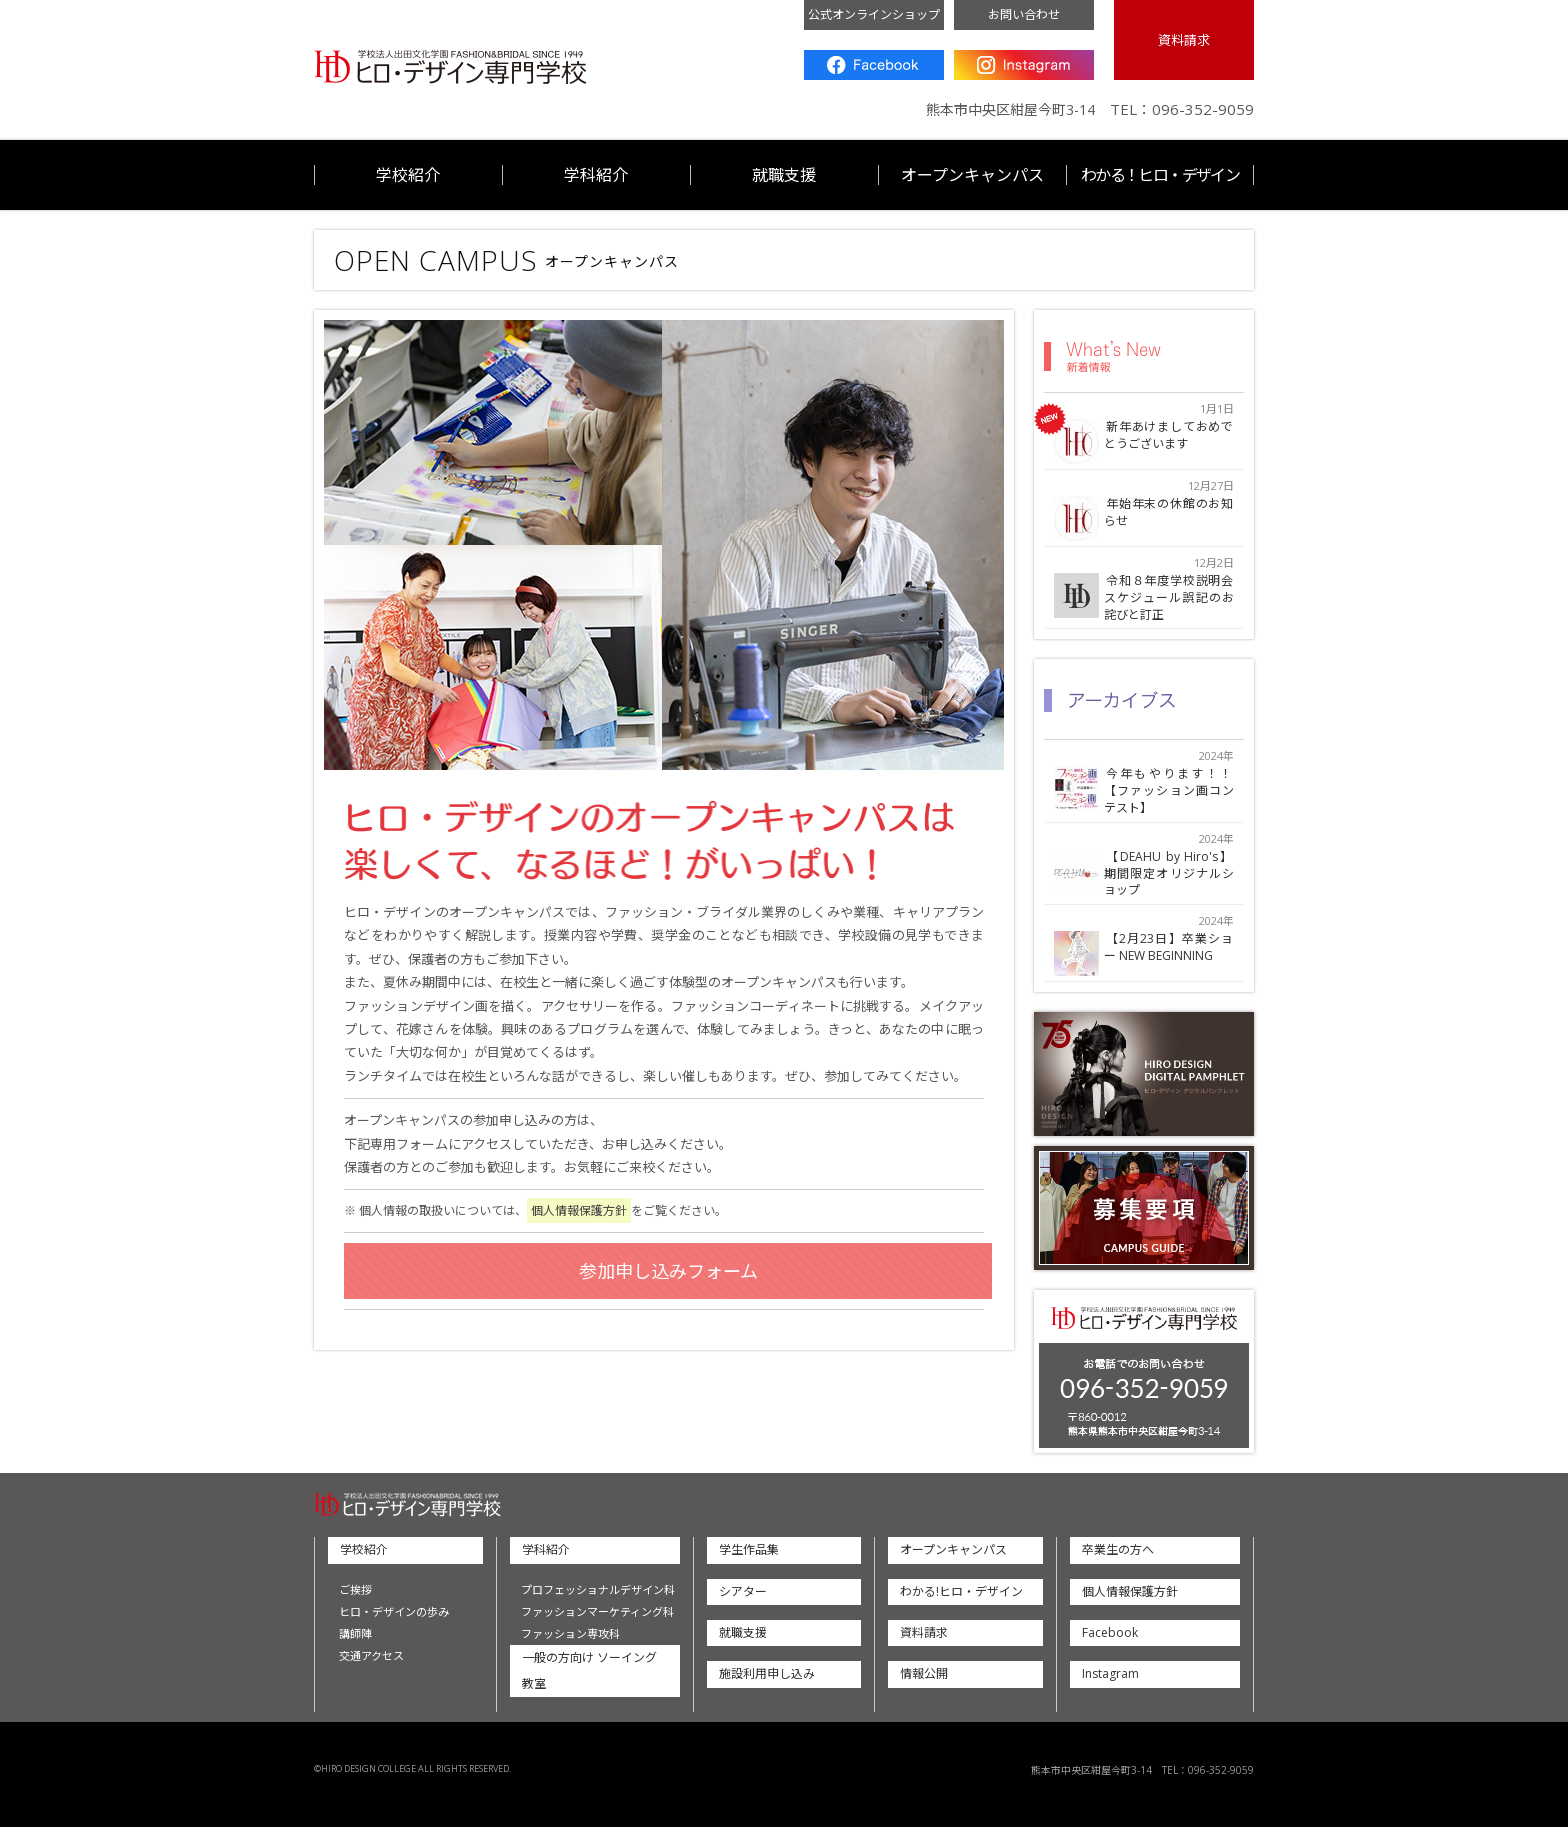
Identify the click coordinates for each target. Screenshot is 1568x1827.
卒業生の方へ (1118, 1549)
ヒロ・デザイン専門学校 (450, 67)
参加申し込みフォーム (668, 1271)
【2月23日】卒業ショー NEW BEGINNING (1169, 948)
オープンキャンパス (972, 175)
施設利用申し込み (767, 1673)
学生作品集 (749, 1549)
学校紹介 (408, 175)
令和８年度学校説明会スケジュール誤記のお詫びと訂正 (1169, 597)
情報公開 (924, 1673)
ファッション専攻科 (570, 1633)
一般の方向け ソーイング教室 (589, 1670)
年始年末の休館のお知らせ (1169, 513)
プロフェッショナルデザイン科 (598, 1589)
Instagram (1024, 65)
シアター (743, 1591)
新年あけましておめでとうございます (1169, 436)
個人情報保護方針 (579, 1210)
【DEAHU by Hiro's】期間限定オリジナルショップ (1169, 873)
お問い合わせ (1024, 14)
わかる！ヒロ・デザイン (1160, 175)
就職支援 (784, 175)
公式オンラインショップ (874, 14)
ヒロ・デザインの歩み (394, 1611)
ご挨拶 (355, 1589)
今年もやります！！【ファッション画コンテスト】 (1169, 790)
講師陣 (355, 1633)
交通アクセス (371, 1655)
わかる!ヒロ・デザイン (961, 1591)
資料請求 (1184, 40)
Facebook (874, 65)
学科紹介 (596, 175)
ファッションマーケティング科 (597, 1611)
